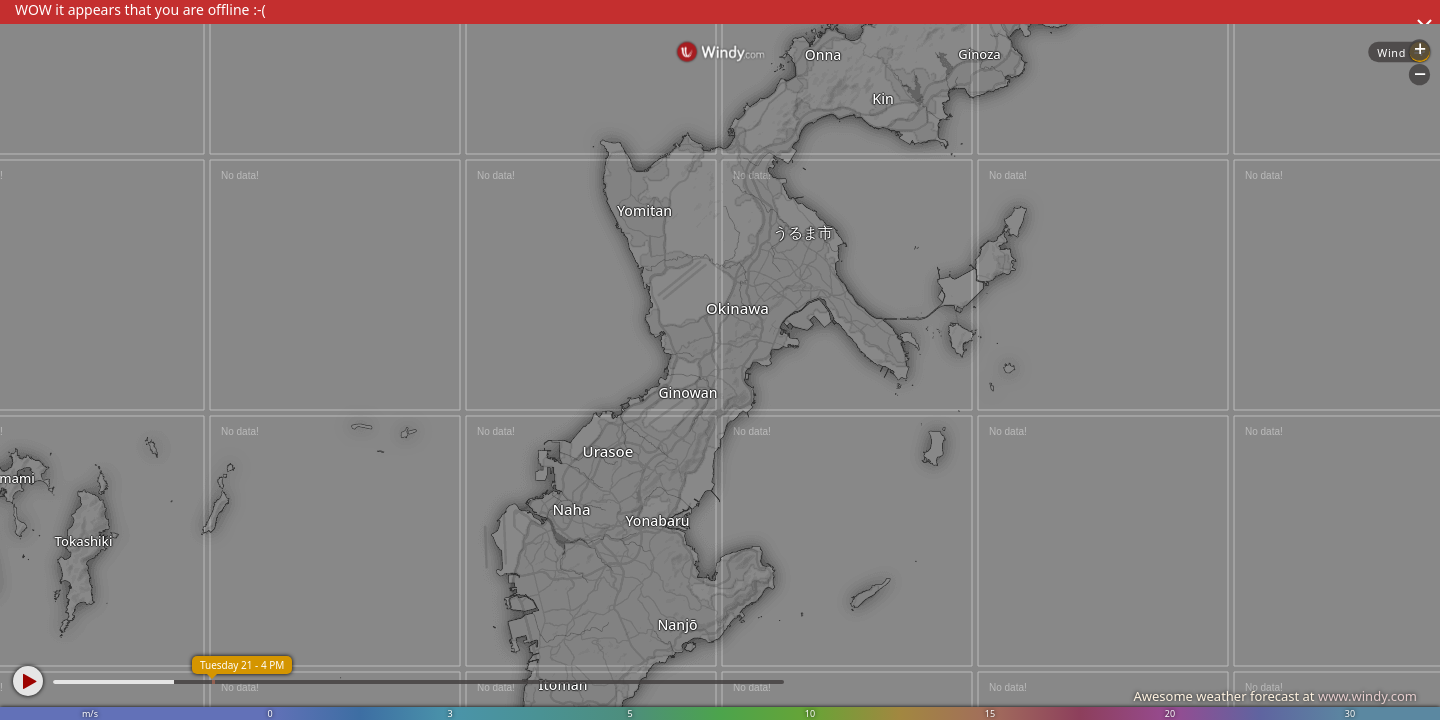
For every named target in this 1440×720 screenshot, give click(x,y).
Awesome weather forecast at (1275, 696)
